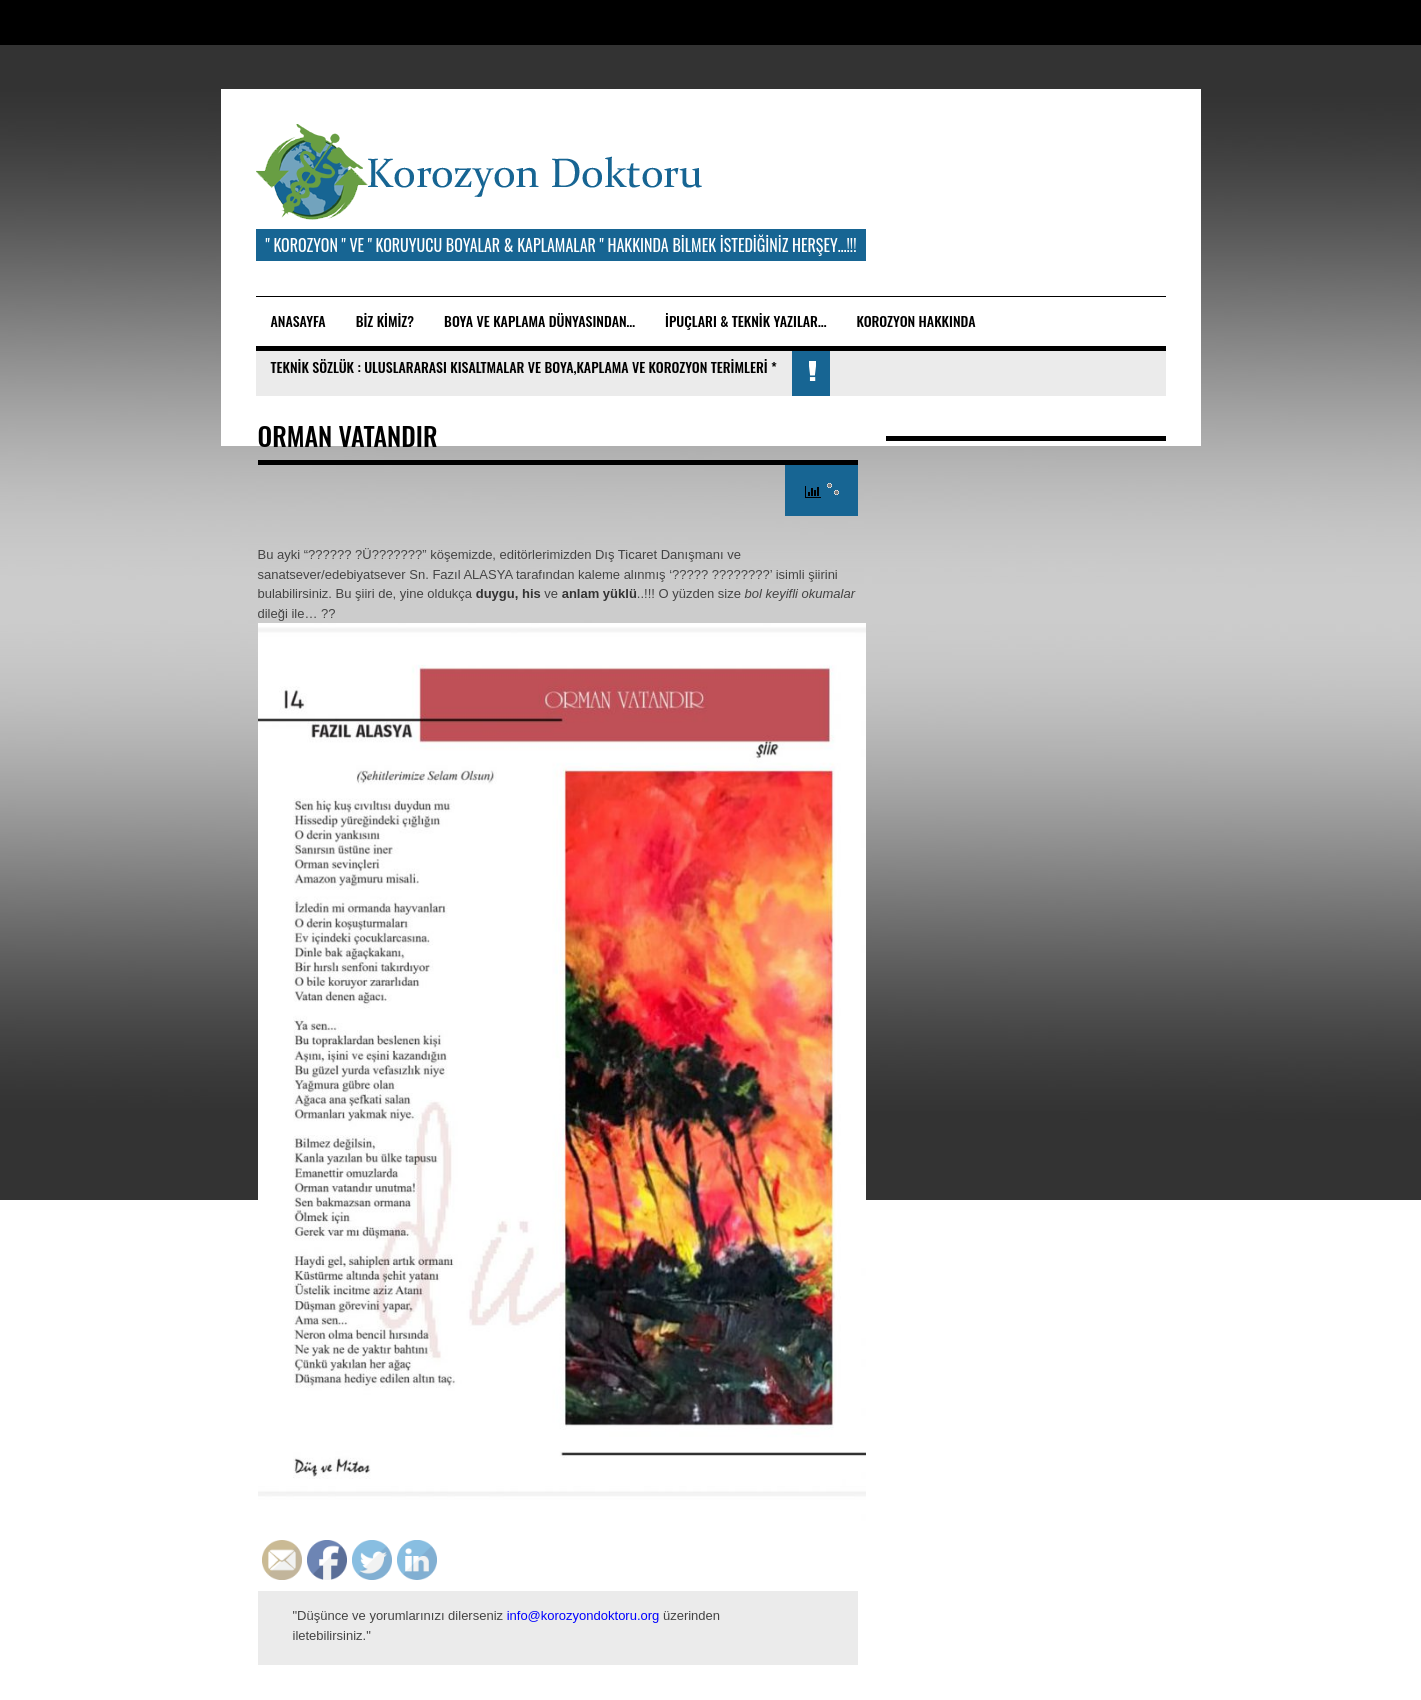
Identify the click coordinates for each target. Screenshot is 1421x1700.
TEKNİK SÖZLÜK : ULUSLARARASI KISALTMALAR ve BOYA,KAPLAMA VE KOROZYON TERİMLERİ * (524, 366)
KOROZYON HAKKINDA (915, 320)
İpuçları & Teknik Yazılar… (745, 320)
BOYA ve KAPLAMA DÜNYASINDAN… (539, 320)
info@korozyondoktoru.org (583, 1615)
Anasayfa (298, 320)
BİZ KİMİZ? (385, 320)
